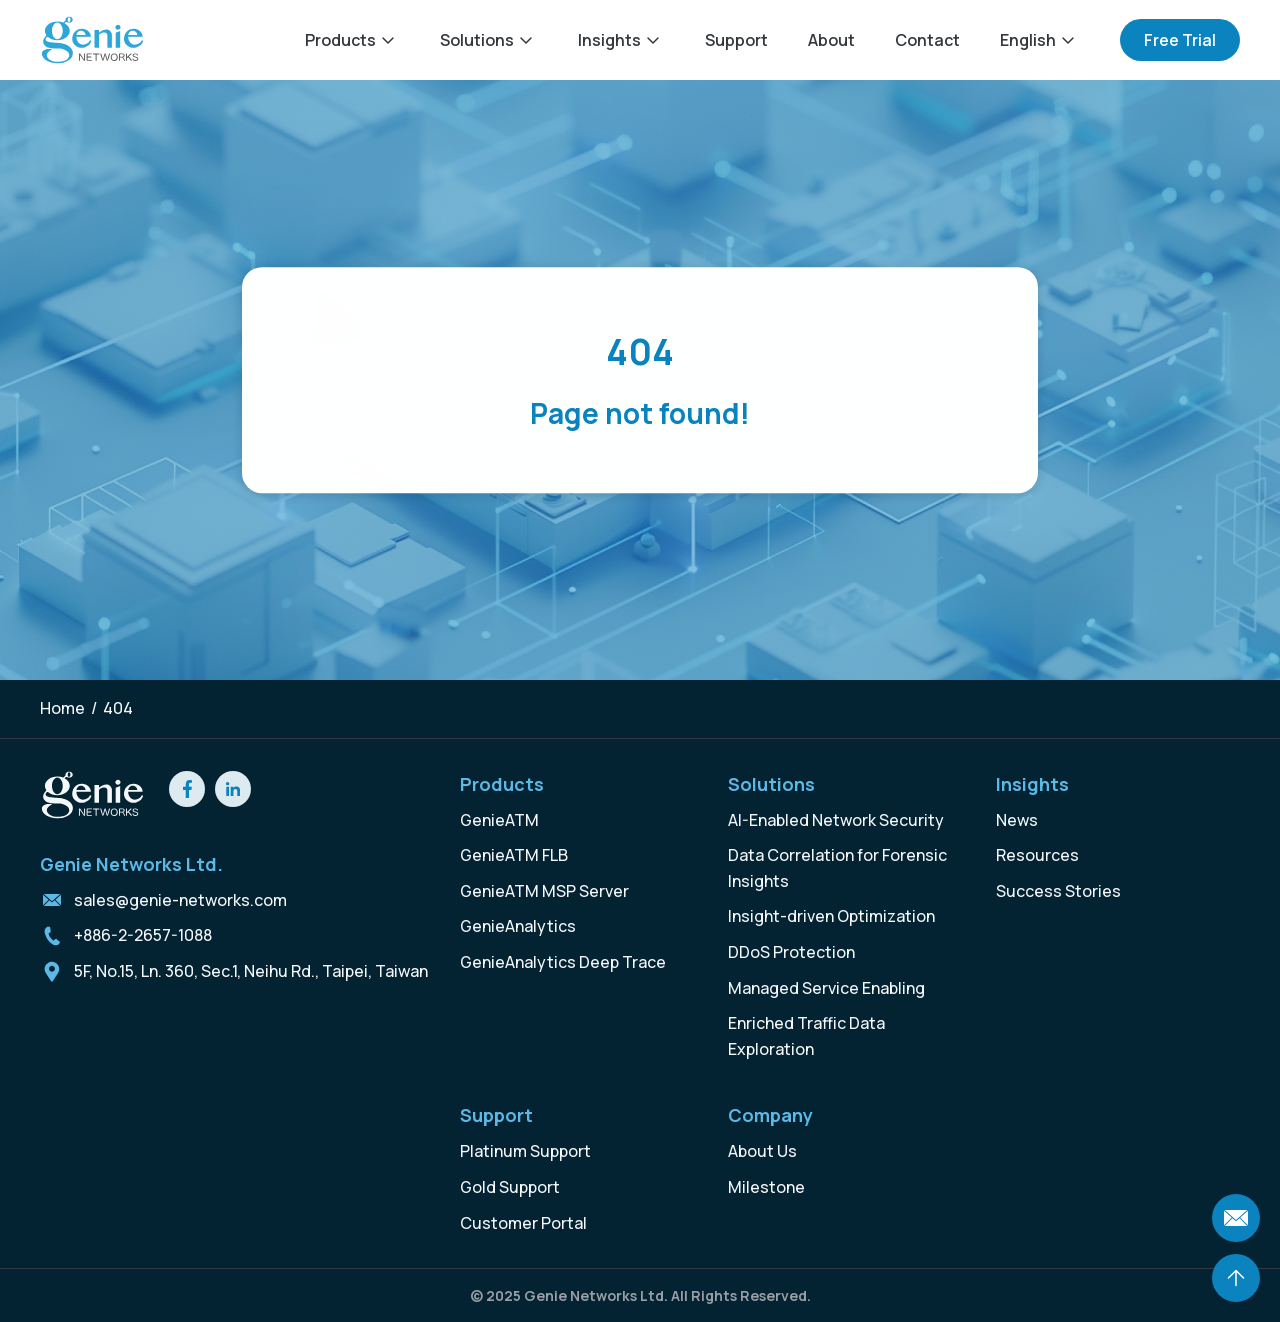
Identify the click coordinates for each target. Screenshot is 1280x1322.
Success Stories (1058, 891)
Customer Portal (523, 1223)
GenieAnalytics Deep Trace (563, 962)
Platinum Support (525, 1151)
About (831, 40)
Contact (927, 40)
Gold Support (510, 1187)
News (1017, 820)
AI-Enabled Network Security (836, 820)
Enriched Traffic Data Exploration (806, 1036)
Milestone (766, 1187)
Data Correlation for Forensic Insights (837, 868)
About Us (762, 1151)
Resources (1037, 855)
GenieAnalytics (518, 926)
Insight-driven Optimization (831, 916)
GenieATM (499, 820)
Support (736, 40)
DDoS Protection (791, 952)
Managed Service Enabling (826, 988)
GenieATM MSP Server (544, 891)
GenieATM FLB (514, 855)
